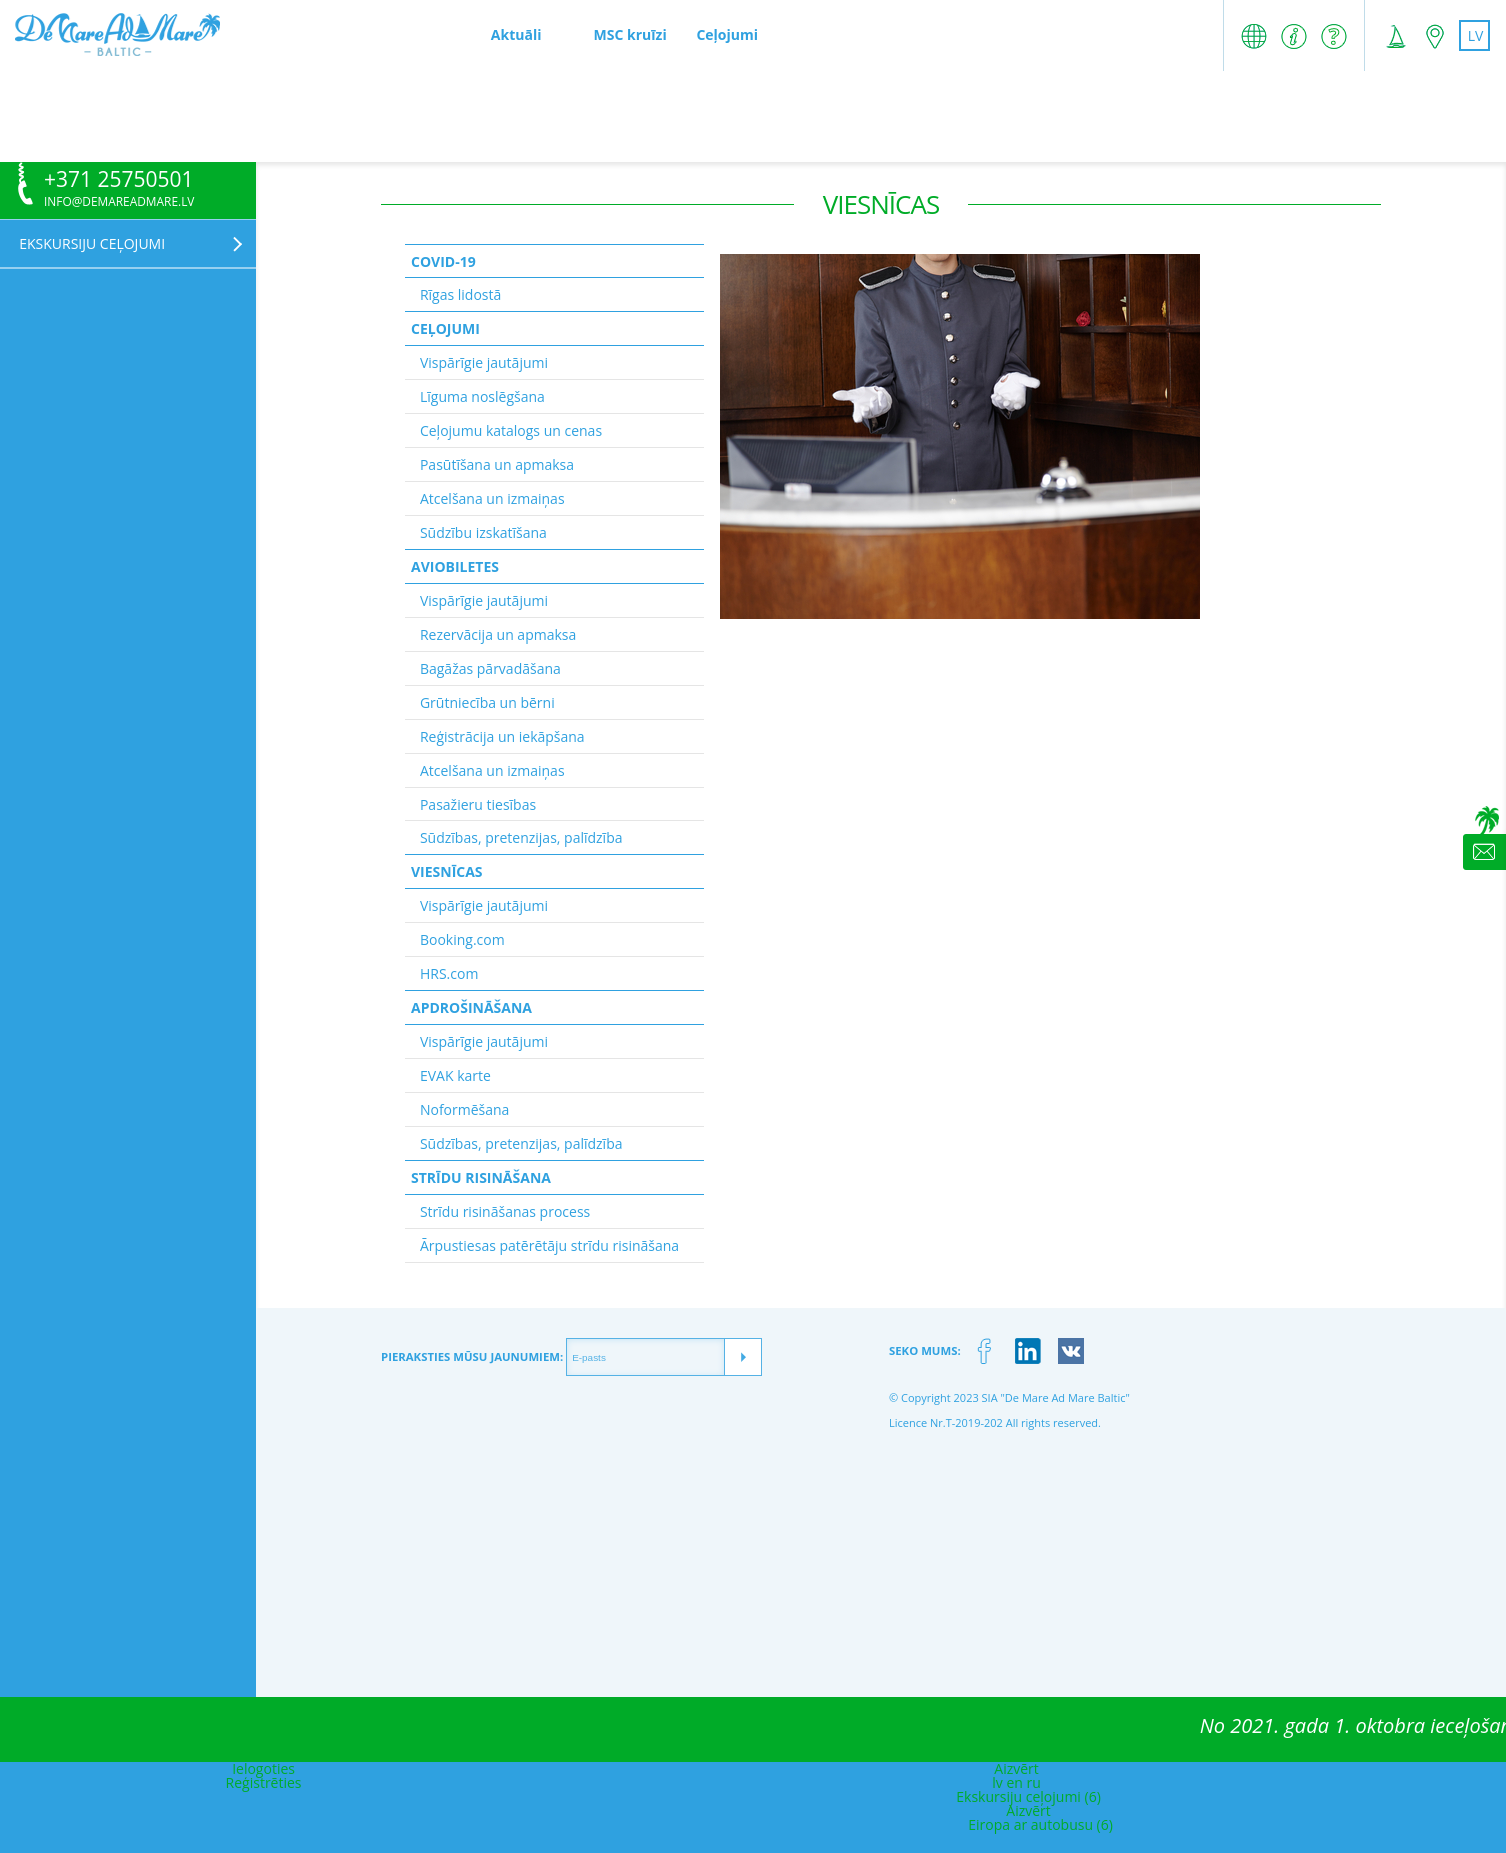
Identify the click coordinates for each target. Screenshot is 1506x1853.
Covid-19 (443, 261)
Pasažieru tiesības (478, 804)
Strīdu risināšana (481, 1177)
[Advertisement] (753, 116)
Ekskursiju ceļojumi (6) (1028, 1796)
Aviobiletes (455, 566)
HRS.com (449, 973)
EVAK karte (455, 1075)
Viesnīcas (447, 871)
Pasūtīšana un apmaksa (497, 464)
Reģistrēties (264, 1782)
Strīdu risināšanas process (505, 1211)
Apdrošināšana (471, 1007)
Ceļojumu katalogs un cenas (511, 430)
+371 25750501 (119, 179)
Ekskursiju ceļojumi (92, 243)
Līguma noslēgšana (482, 396)
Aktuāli (516, 34)
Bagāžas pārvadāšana (490, 668)
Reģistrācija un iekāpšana (502, 736)
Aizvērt (1016, 1768)
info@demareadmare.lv (119, 201)
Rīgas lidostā (460, 294)
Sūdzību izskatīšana (483, 532)
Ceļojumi (727, 34)
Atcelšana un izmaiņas (492, 498)
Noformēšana (464, 1109)
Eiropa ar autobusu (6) (1040, 1824)
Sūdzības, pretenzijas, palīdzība (521, 837)
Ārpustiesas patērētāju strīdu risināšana (549, 1245)
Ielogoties (263, 1768)
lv (1476, 35)
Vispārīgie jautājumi (484, 362)
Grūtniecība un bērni (487, 702)
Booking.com (462, 939)
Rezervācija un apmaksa (498, 634)
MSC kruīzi (630, 34)
